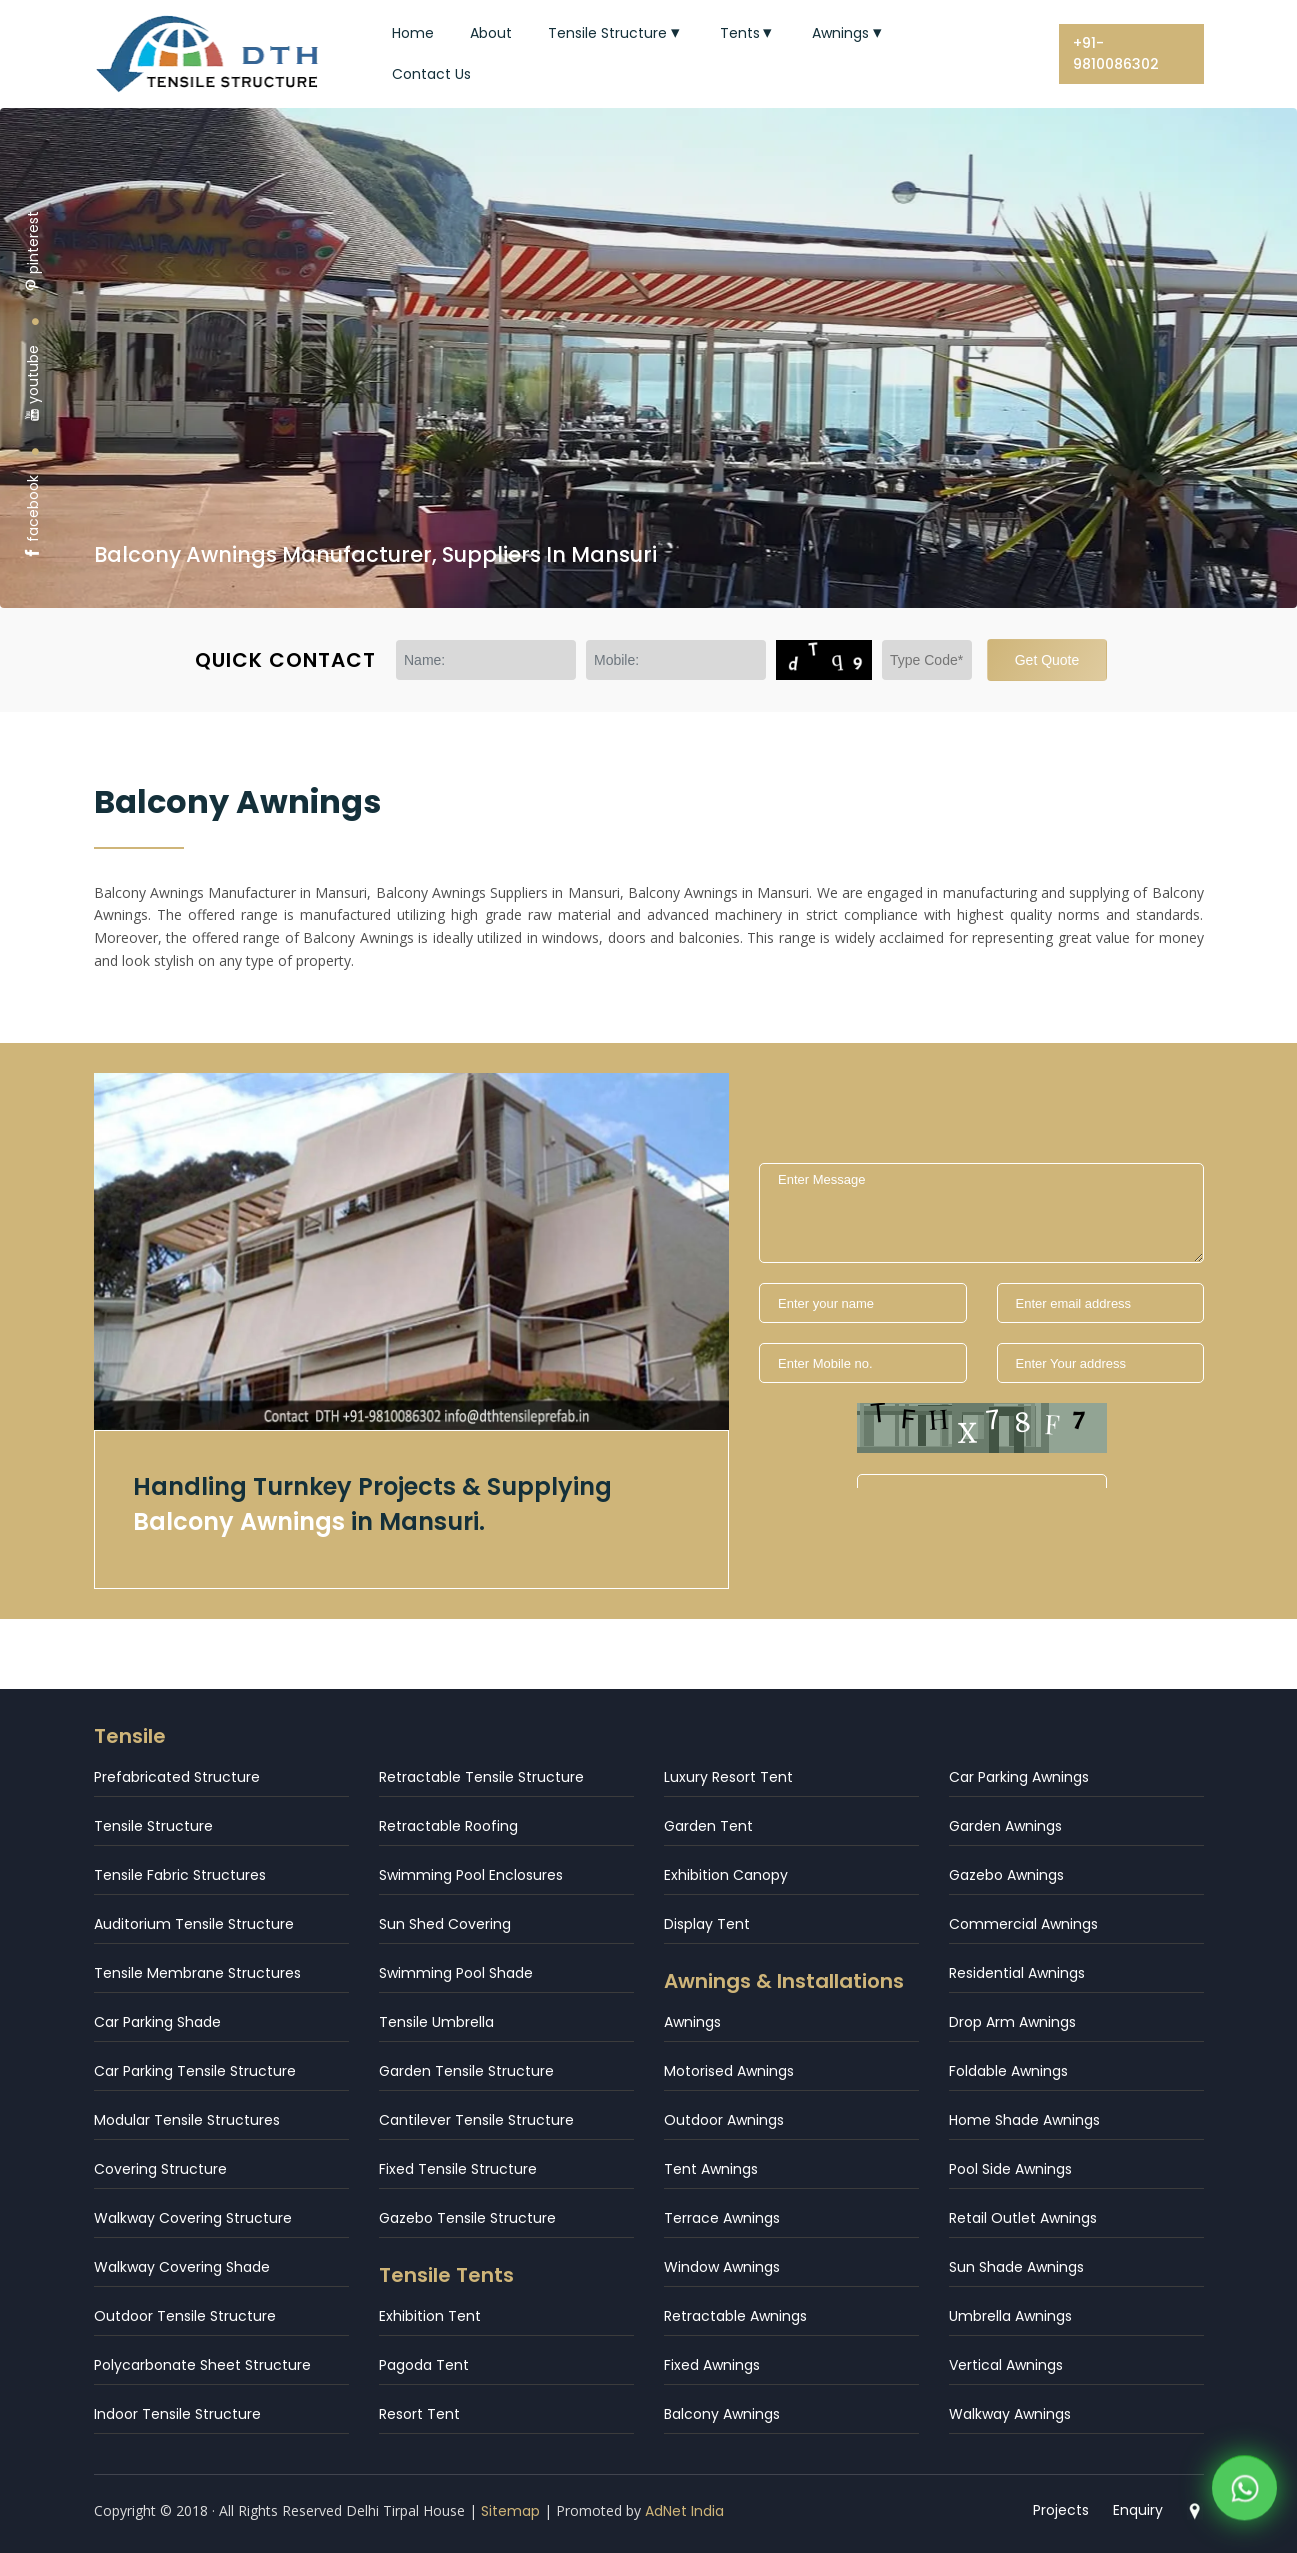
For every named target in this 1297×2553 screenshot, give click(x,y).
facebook (33, 517)
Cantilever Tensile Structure (476, 2120)
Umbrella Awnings (1010, 2316)
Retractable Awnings (735, 2316)
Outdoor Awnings (724, 2120)
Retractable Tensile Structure (481, 1777)
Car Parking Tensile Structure (195, 2071)
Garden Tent (708, 1826)
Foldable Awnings (1008, 2071)
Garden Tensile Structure (466, 2071)
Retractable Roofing (448, 1826)
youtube (33, 383)
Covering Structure (160, 2169)
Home (413, 33)
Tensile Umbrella (436, 2022)
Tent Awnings (711, 2169)
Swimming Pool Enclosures (471, 1875)
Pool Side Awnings (1010, 2169)
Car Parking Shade (157, 2022)
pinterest (33, 251)
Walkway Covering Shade (182, 2267)
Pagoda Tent (424, 2365)
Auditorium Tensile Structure (194, 1924)
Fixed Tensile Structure (458, 2169)
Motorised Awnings (729, 2071)
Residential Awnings (1017, 1973)
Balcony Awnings (722, 2414)
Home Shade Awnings (1024, 2120)
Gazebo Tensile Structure (467, 2218)
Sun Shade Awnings (1016, 2267)
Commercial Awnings (1023, 1924)
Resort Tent (419, 2414)
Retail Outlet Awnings (1023, 2218)
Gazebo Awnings (1006, 1875)
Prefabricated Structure (177, 1777)
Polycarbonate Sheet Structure (202, 2365)
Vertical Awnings (1006, 2365)
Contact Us (431, 74)
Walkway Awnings (1010, 2414)
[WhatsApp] (1244, 2492)
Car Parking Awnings (1019, 1777)
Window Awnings (722, 2267)
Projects (1061, 2510)
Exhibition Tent (430, 2316)
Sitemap (510, 2511)
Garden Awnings (1005, 1826)
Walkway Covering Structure (193, 2218)
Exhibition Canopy (726, 1875)
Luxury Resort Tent (728, 1777)
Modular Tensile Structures (187, 2120)
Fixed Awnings (712, 2365)
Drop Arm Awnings (1012, 2022)
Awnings (849, 33)
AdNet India (684, 2511)
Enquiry (1138, 2510)
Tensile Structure (616, 33)
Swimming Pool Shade (456, 1973)
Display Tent (707, 1924)
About (491, 33)
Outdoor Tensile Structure (185, 2316)
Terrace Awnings (722, 2218)
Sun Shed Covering (445, 1924)
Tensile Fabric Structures (180, 1875)
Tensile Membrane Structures (197, 1973)
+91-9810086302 (1116, 53)
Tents (748, 33)
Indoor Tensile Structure (177, 2414)
